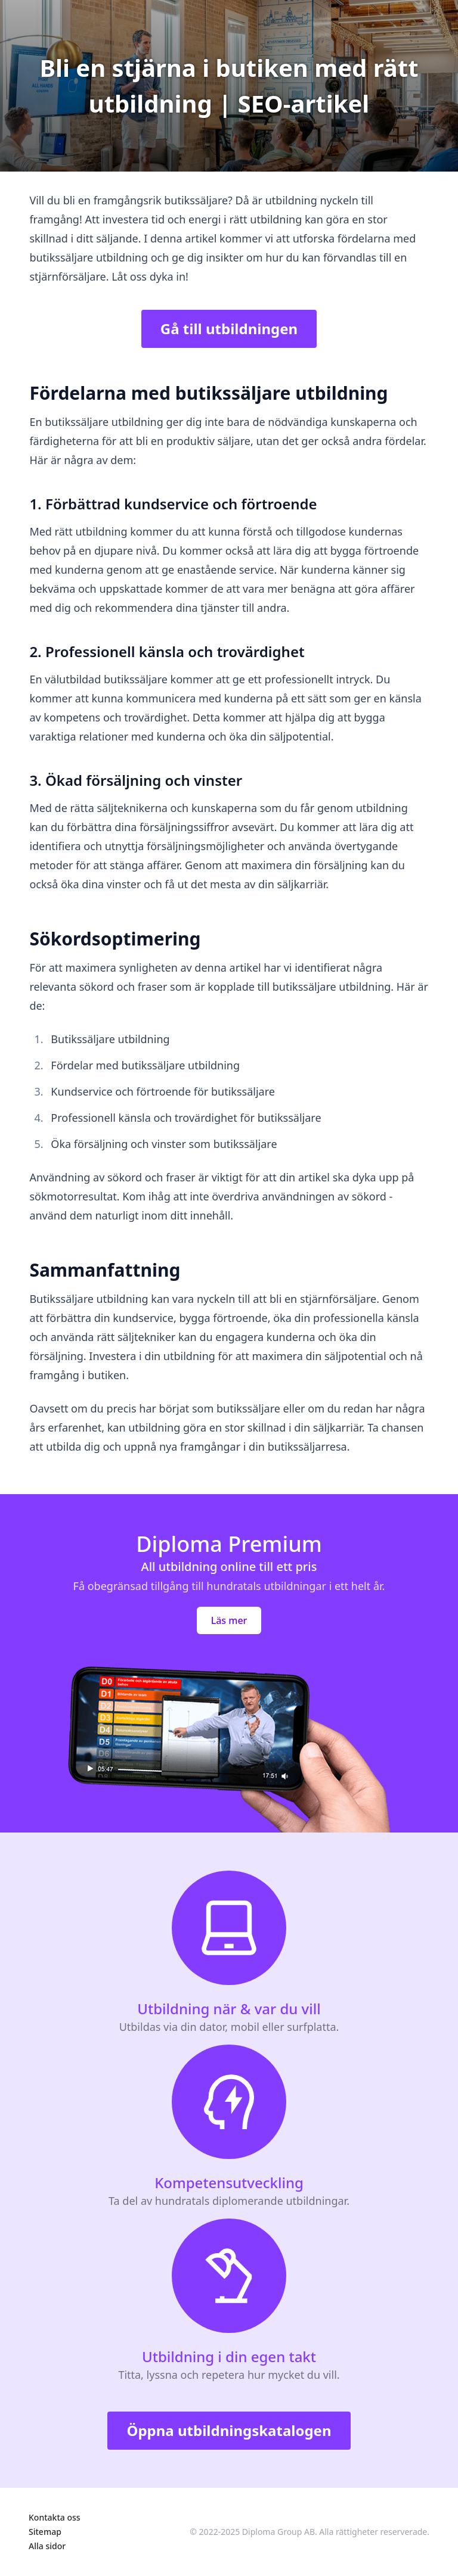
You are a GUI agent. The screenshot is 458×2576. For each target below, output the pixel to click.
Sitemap (45, 2531)
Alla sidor (47, 2546)
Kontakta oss (55, 2517)
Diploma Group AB (278, 2531)
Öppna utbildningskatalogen (228, 2430)
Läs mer (229, 1620)
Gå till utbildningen (229, 328)
